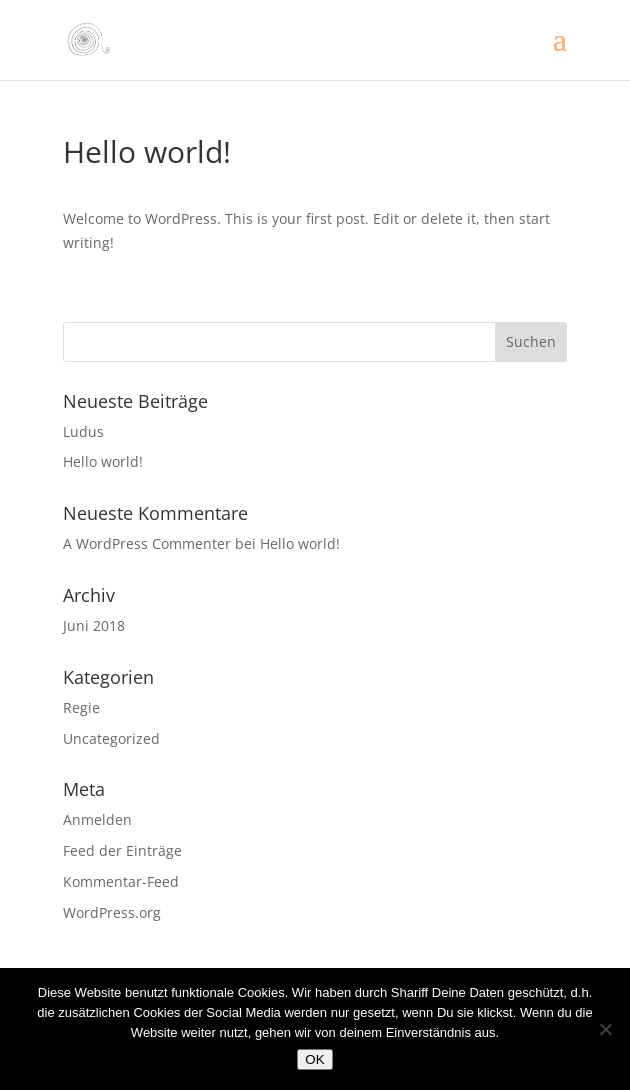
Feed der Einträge (122, 850)
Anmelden (97, 819)
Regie (81, 707)
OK (314, 1059)
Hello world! (103, 461)
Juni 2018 (94, 625)
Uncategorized (111, 738)
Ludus (83, 431)
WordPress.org (112, 912)
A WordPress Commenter (147, 543)
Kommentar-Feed (121, 881)
